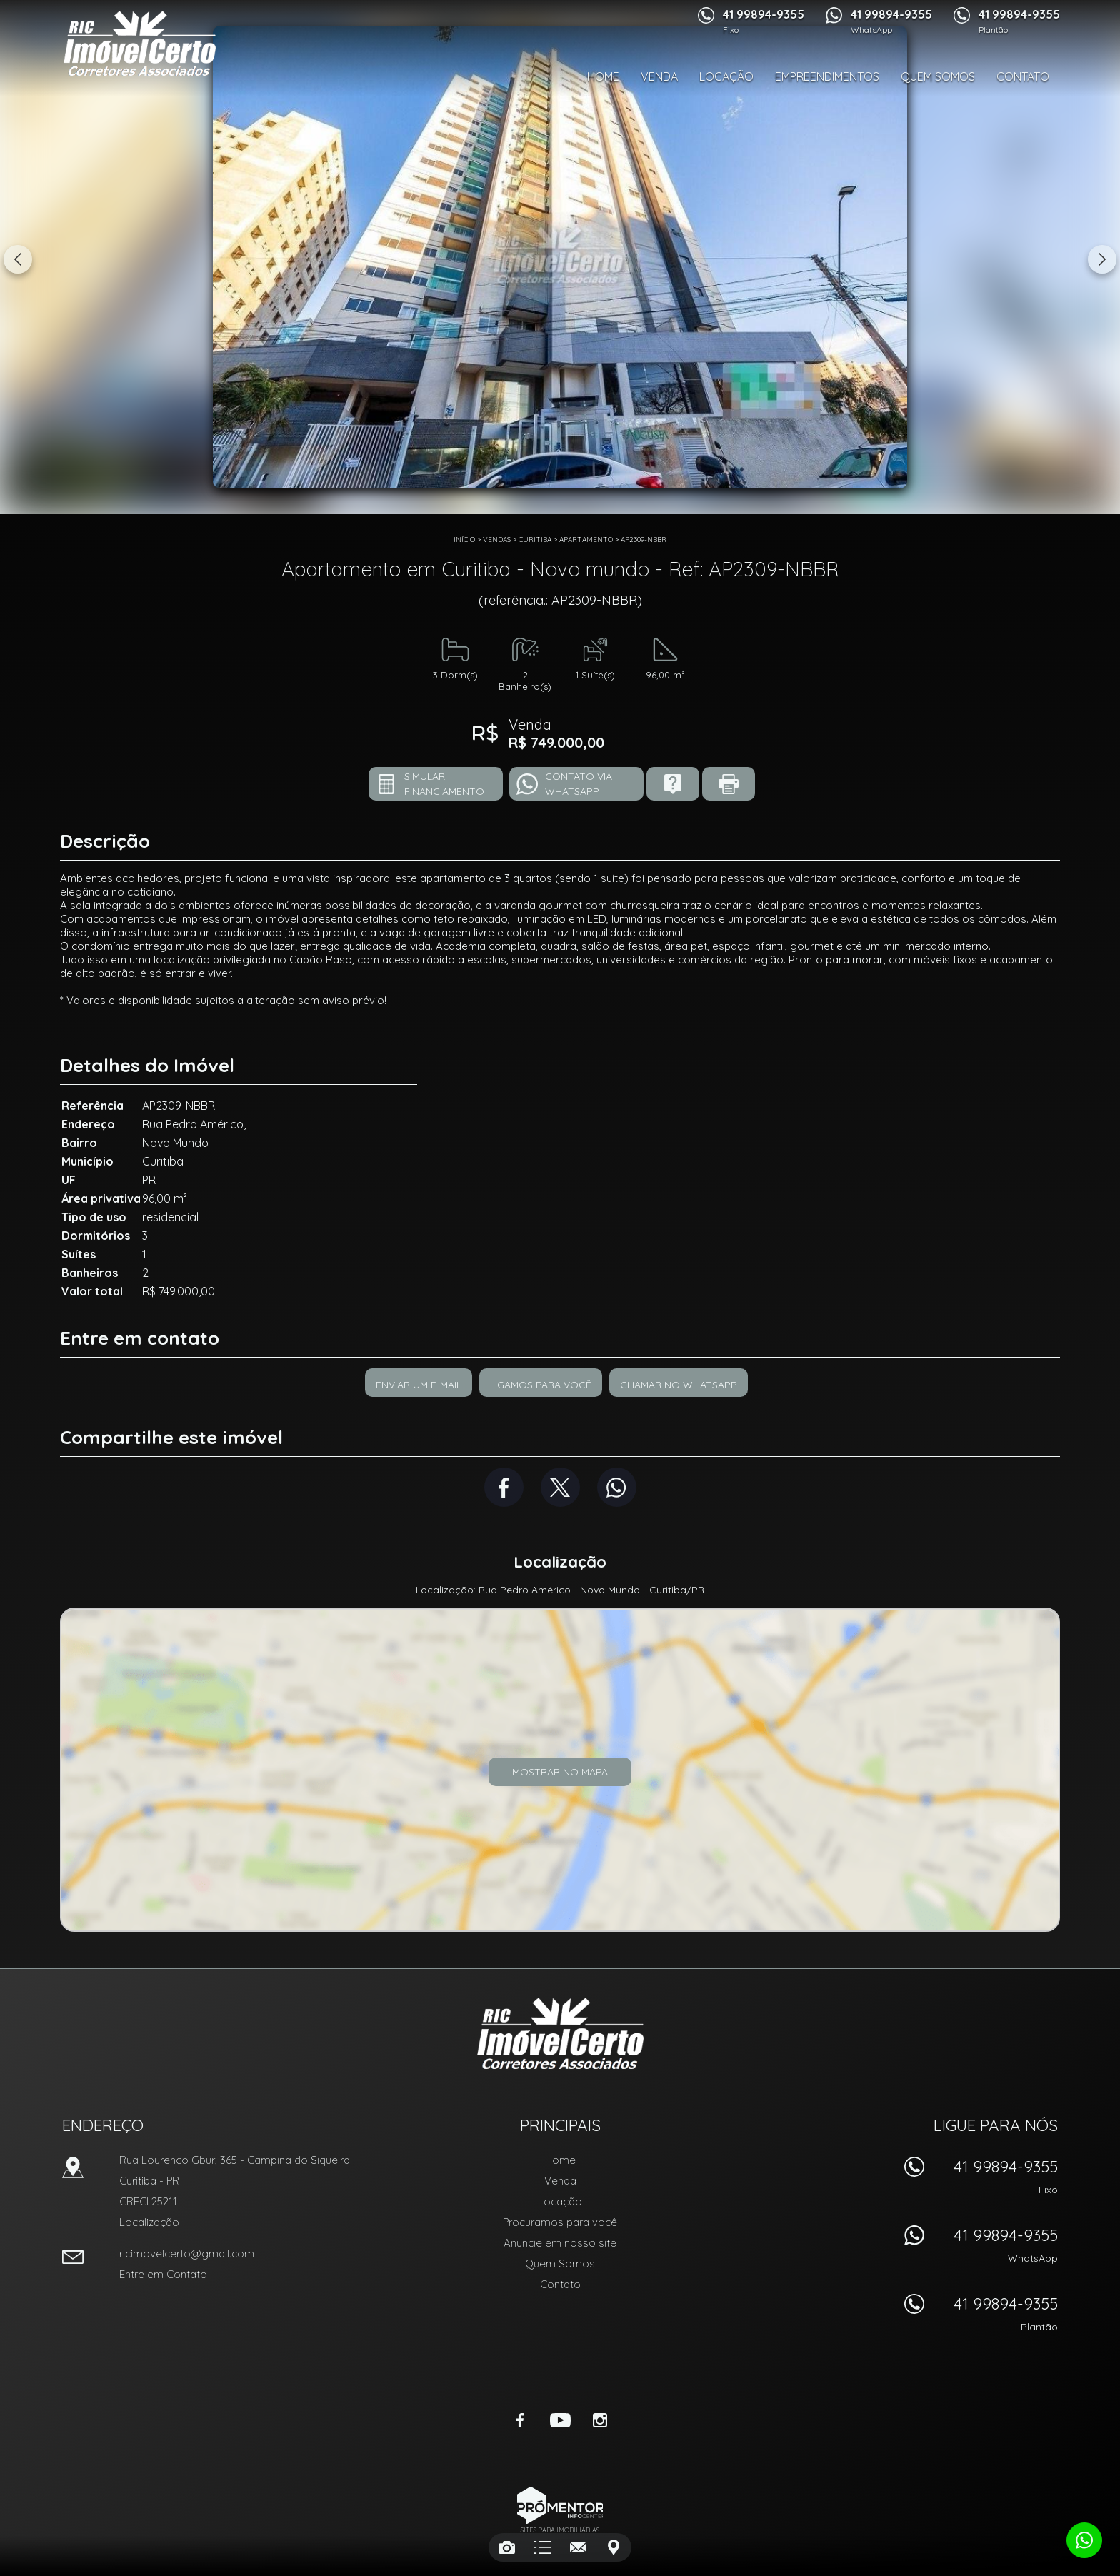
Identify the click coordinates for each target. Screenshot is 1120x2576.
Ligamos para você (540, 1384)
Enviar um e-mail (418, 1384)
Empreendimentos (827, 76)
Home (603, 76)
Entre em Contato (163, 2274)
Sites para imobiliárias (560, 2530)
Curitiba (535, 539)
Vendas (497, 539)
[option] (560, 257)
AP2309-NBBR (643, 539)
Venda (659, 76)
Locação (726, 76)
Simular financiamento (444, 784)
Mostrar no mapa (560, 1771)
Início (464, 539)
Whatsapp (616, 1487)
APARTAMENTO (586, 539)
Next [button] (1102, 259)
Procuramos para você (560, 2222)
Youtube (560, 2420)
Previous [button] (18, 259)
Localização (149, 2222)
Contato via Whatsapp (578, 784)
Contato (1022, 76)
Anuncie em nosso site (560, 2243)
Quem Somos (938, 76)
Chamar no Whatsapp (678, 1384)
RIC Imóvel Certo (560, 2033)
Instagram (600, 2420)
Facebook (504, 1487)
